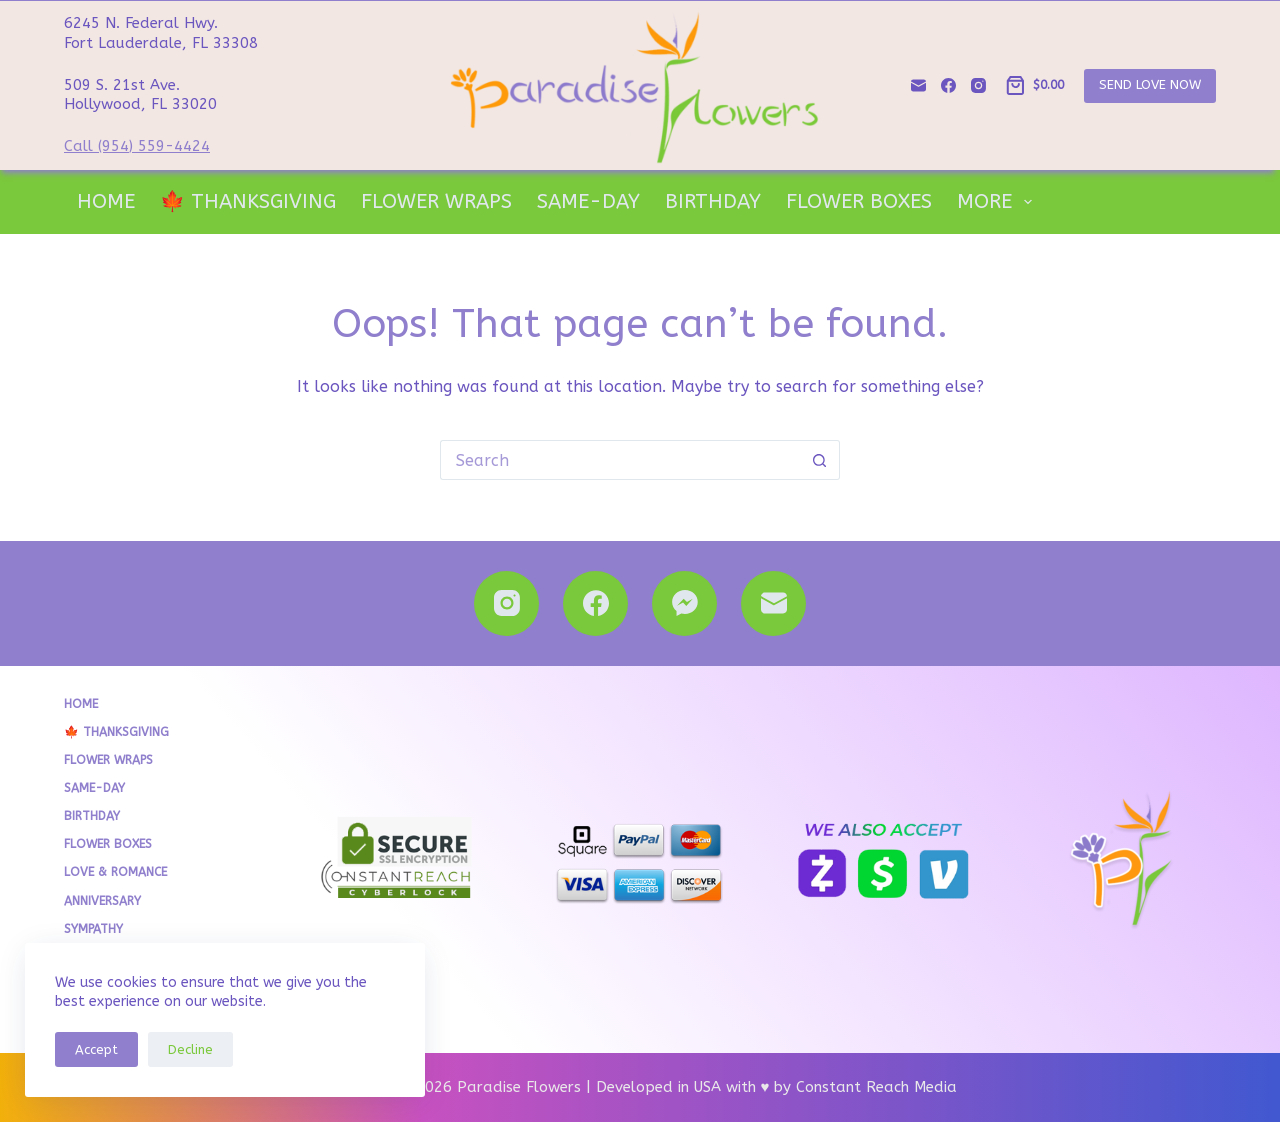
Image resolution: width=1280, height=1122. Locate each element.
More (998, 202)
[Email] (918, 85)
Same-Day (588, 201)
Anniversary (102, 901)
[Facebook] (948, 85)
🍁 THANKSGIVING (248, 201)
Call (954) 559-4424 (137, 146)
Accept (96, 1049)
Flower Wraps (436, 201)
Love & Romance (115, 872)
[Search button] (820, 460)
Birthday (713, 201)
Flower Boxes (859, 201)
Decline (190, 1049)
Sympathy (93, 929)
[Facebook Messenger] (684, 603)
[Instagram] (978, 85)
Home (106, 201)
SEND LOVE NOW (1150, 84)
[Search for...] (620, 460)
